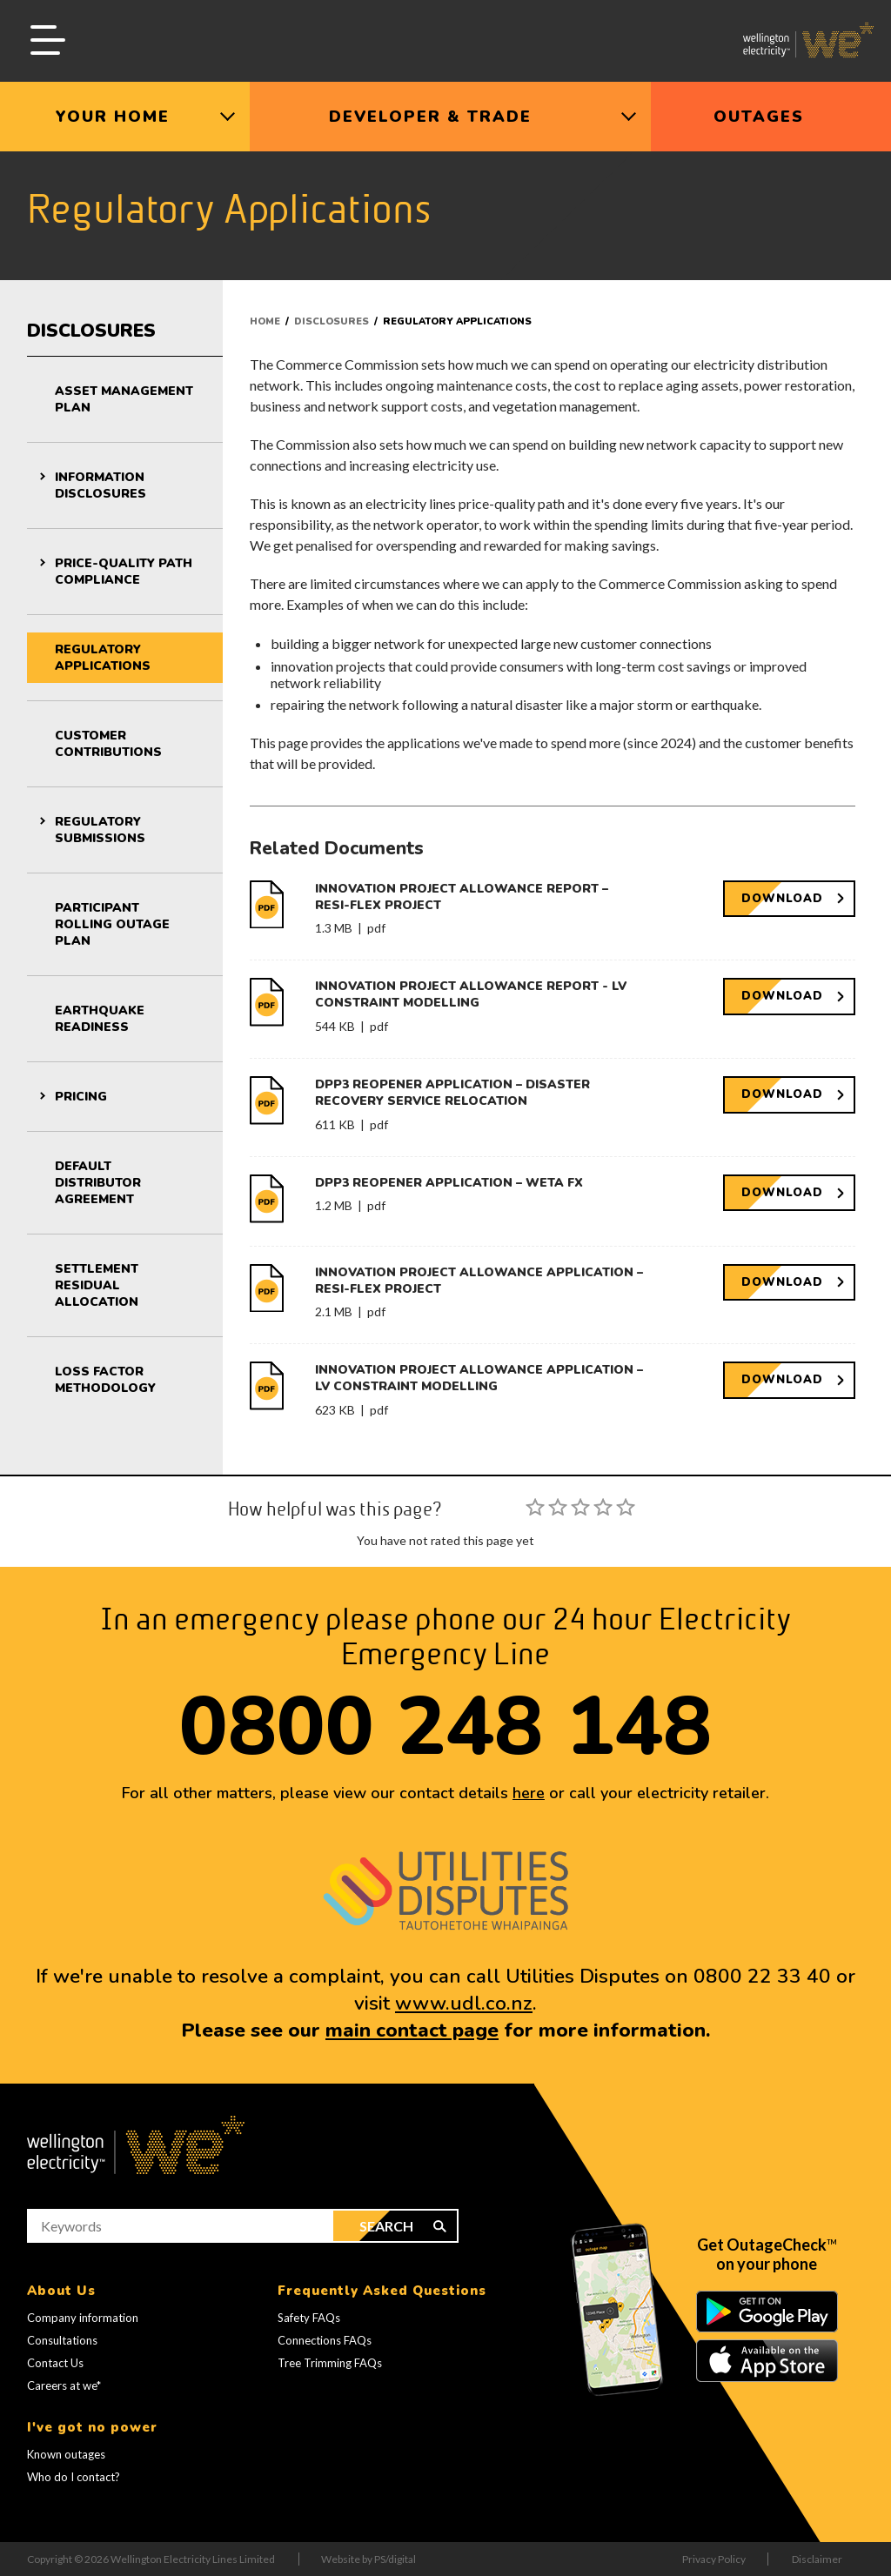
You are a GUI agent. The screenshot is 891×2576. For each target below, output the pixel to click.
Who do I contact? (73, 2477)
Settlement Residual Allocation (96, 1285)
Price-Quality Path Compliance (123, 571)
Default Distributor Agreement (98, 1183)
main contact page (412, 2030)
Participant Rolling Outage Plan (112, 924)
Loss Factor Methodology (105, 1379)
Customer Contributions (108, 743)
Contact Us (55, 2363)
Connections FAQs (325, 2340)
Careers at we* (64, 2385)
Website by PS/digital (368, 2559)
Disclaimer (817, 2559)
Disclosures (91, 330)
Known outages (66, 2454)
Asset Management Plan (124, 399)
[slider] (580, 1506)
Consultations (62, 2340)
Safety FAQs (309, 2318)
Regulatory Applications (103, 657)
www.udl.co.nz (464, 2003)
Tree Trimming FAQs (330, 2363)
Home (265, 321)
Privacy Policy (714, 2559)
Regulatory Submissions (100, 829)
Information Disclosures (100, 485)
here (528, 1793)
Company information (82, 2318)
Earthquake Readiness (99, 1018)
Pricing (81, 1096)
